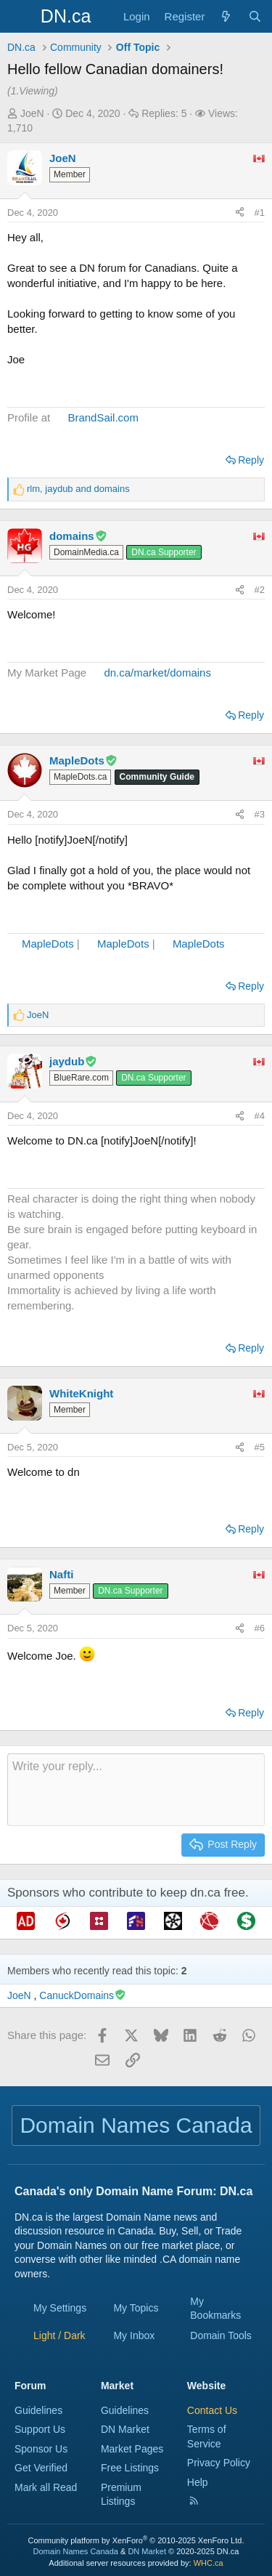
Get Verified (41, 2468)
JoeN (32, 113)
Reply (251, 460)
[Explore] (226, 16)
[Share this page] (240, 213)
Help (197, 2482)
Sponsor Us (41, 2449)
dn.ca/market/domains (157, 672)
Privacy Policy (218, 2462)
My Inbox (133, 2335)
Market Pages (132, 2449)
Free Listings (130, 2468)
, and (78, 488)
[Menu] (20, 16)
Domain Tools (221, 2335)
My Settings (59, 2308)
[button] (59, 2335)
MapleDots (48, 943)
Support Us (40, 2429)
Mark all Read (46, 2487)
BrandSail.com (103, 417)
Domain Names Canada (75, 2551)
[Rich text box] (136, 1789)
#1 (260, 212)
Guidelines (38, 2410)
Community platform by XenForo (136, 2540)
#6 (260, 1628)
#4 (260, 1115)
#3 (260, 814)
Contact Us (212, 2410)
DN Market (125, 2429)
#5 (260, 1447)
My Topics (135, 2308)
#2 (260, 589)
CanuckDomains (82, 1995)
